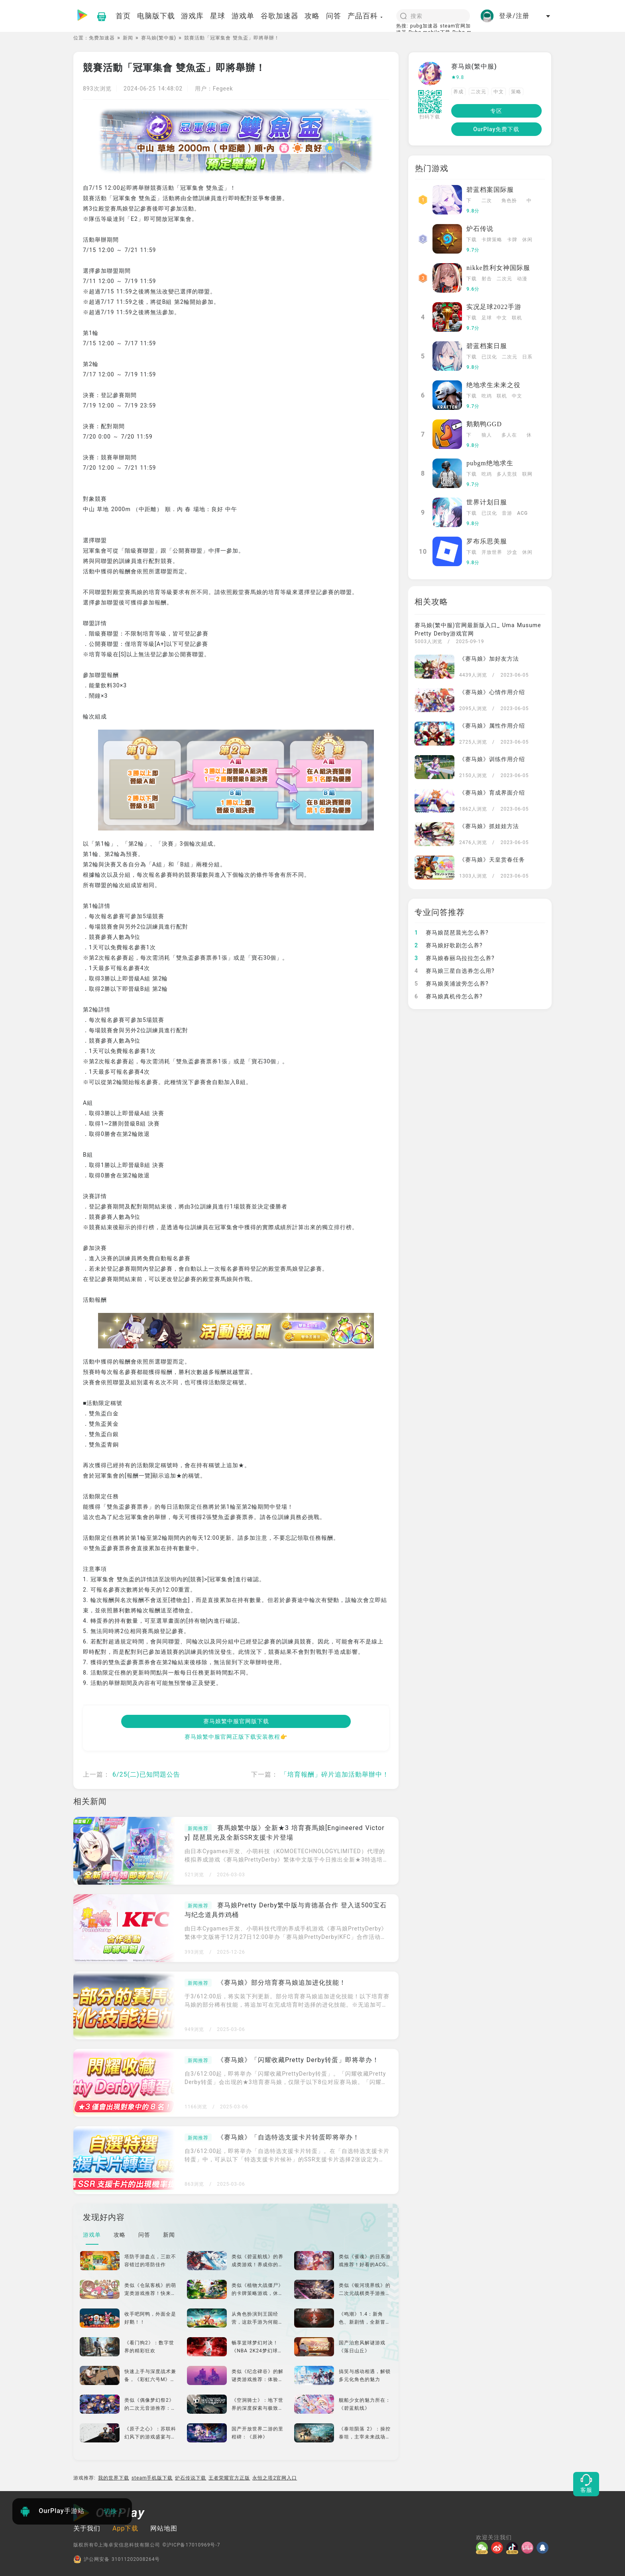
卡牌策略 (492, 239)
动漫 (522, 278)
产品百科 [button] (365, 16)
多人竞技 (507, 474)
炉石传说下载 (190, 2478)
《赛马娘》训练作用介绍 (492, 759)
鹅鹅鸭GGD (484, 424)
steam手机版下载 (152, 2478)
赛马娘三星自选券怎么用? (455, 971)
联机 (517, 318)
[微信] (483, 2548)
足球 (487, 318)
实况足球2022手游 (493, 306)
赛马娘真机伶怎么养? (449, 996)
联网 (527, 474)
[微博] (498, 2548)
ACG (522, 513)
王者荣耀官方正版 (229, 2478)
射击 (487, 278)
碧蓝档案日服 (486, 345)
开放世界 (492, 552)
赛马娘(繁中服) (158, 38)
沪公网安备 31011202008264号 (116, 2559)
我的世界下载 (113, 2478)
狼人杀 (487, 435)
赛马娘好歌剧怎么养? (449, 945)
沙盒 (512, 552)
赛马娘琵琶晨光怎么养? (452, 932)
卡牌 (512, 239)
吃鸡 (487, 396)
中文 (498, 91)
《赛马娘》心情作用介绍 (492, 692)
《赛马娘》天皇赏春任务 (492, 859)
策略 (516, 91)
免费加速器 (102, 38)
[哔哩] (529, 2548)
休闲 (527, 239)
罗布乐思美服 (486, 541)
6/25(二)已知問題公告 (146, 1774)
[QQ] (544, 2548)
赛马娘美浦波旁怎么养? (452, 983)
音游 (507, 513)
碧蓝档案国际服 (490, 189)
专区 (496, 111)
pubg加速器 (424, 26)
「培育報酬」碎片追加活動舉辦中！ (335, 1774)
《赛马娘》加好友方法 (489, 658)
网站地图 (163, 2528)
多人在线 (509, 435)
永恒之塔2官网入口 (274, 2478)
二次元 (478, 91)
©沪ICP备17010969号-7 (191, 2545)
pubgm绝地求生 (489, 463)
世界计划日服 (486, 502)
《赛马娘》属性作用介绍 (492, 725)
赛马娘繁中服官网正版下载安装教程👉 (236, 1737)
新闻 (128, 38)
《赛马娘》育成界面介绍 (492, 792)
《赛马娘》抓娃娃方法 (489, 826)
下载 (469, 201)
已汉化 (489, 357)
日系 (527, 357)
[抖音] (513, 2548)
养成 (458, 91)
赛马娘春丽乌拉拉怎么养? (455, 958)
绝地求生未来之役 (493, 385)
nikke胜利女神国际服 (498, 267)
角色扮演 (509, 201)
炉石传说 (479, 228)
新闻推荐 (198, 1828)
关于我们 (86, 2528)
